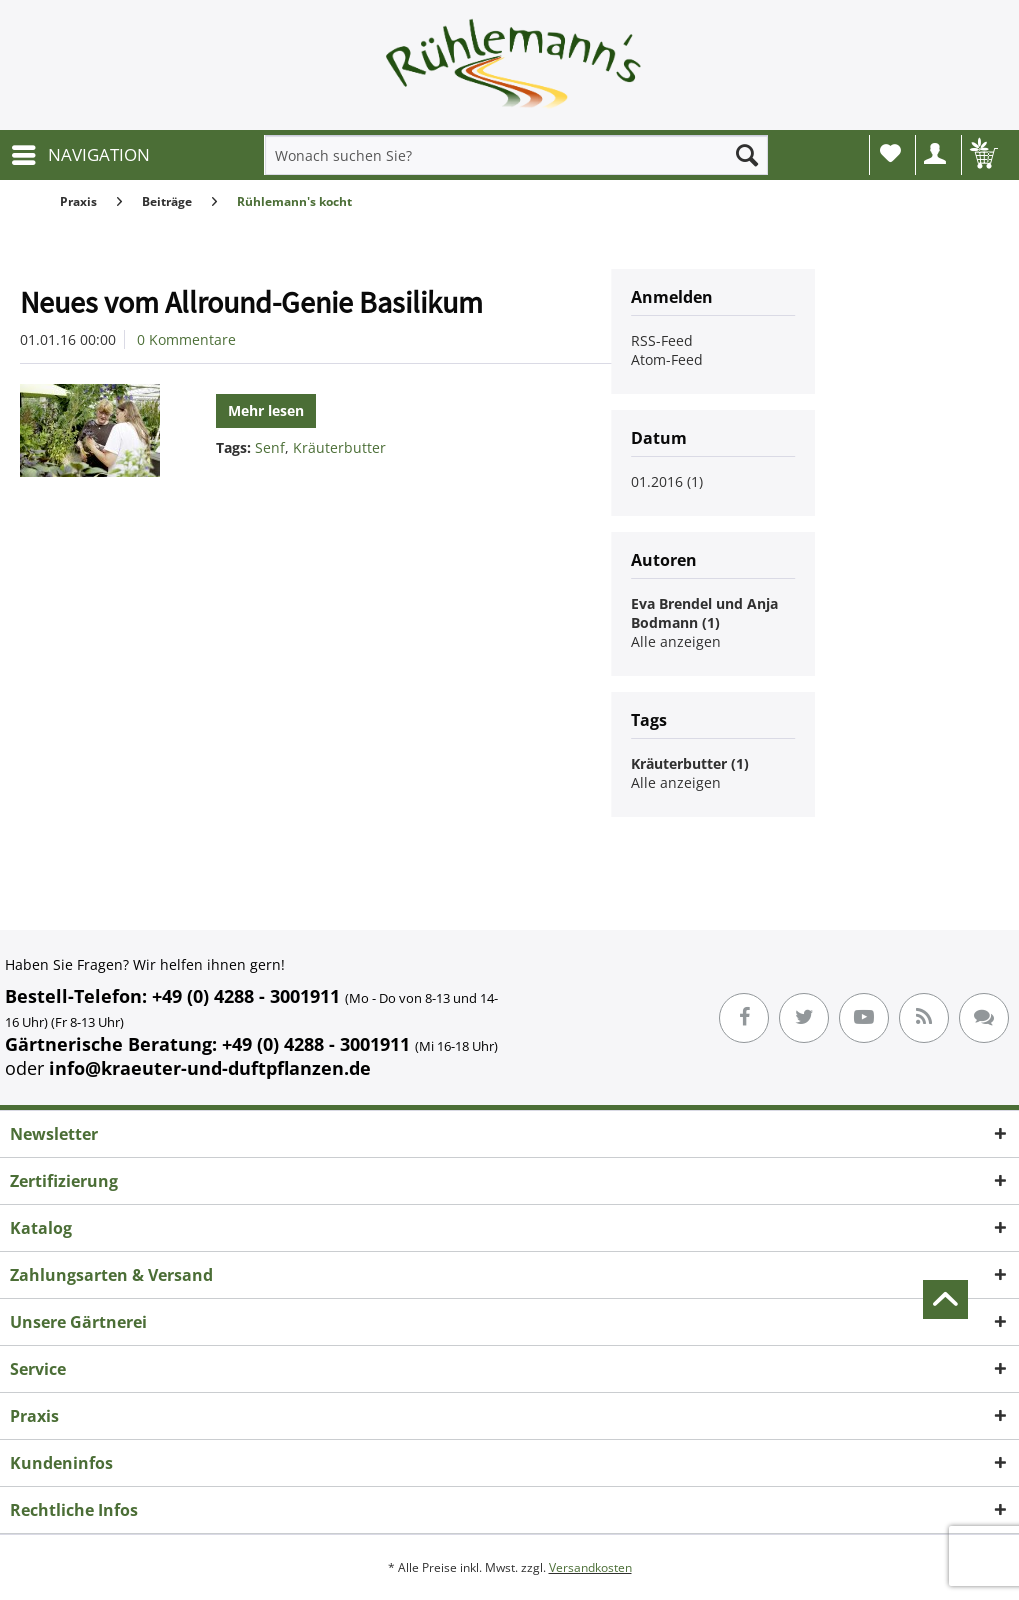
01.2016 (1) (667, 481)
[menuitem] (80, 155)
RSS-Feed (662, 340)
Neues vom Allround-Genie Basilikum (251, 302)
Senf (270, 447)
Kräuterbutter (339, 447)
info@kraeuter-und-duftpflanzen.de (210, 1068)
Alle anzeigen (676, 641)
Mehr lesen (266, 410)
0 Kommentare (186, 339)
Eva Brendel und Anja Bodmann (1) (704, 613)
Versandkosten (590, 1567)
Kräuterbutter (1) (690, 763)
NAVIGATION (81, 152)
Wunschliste (890, 153)
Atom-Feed (667, 359)
